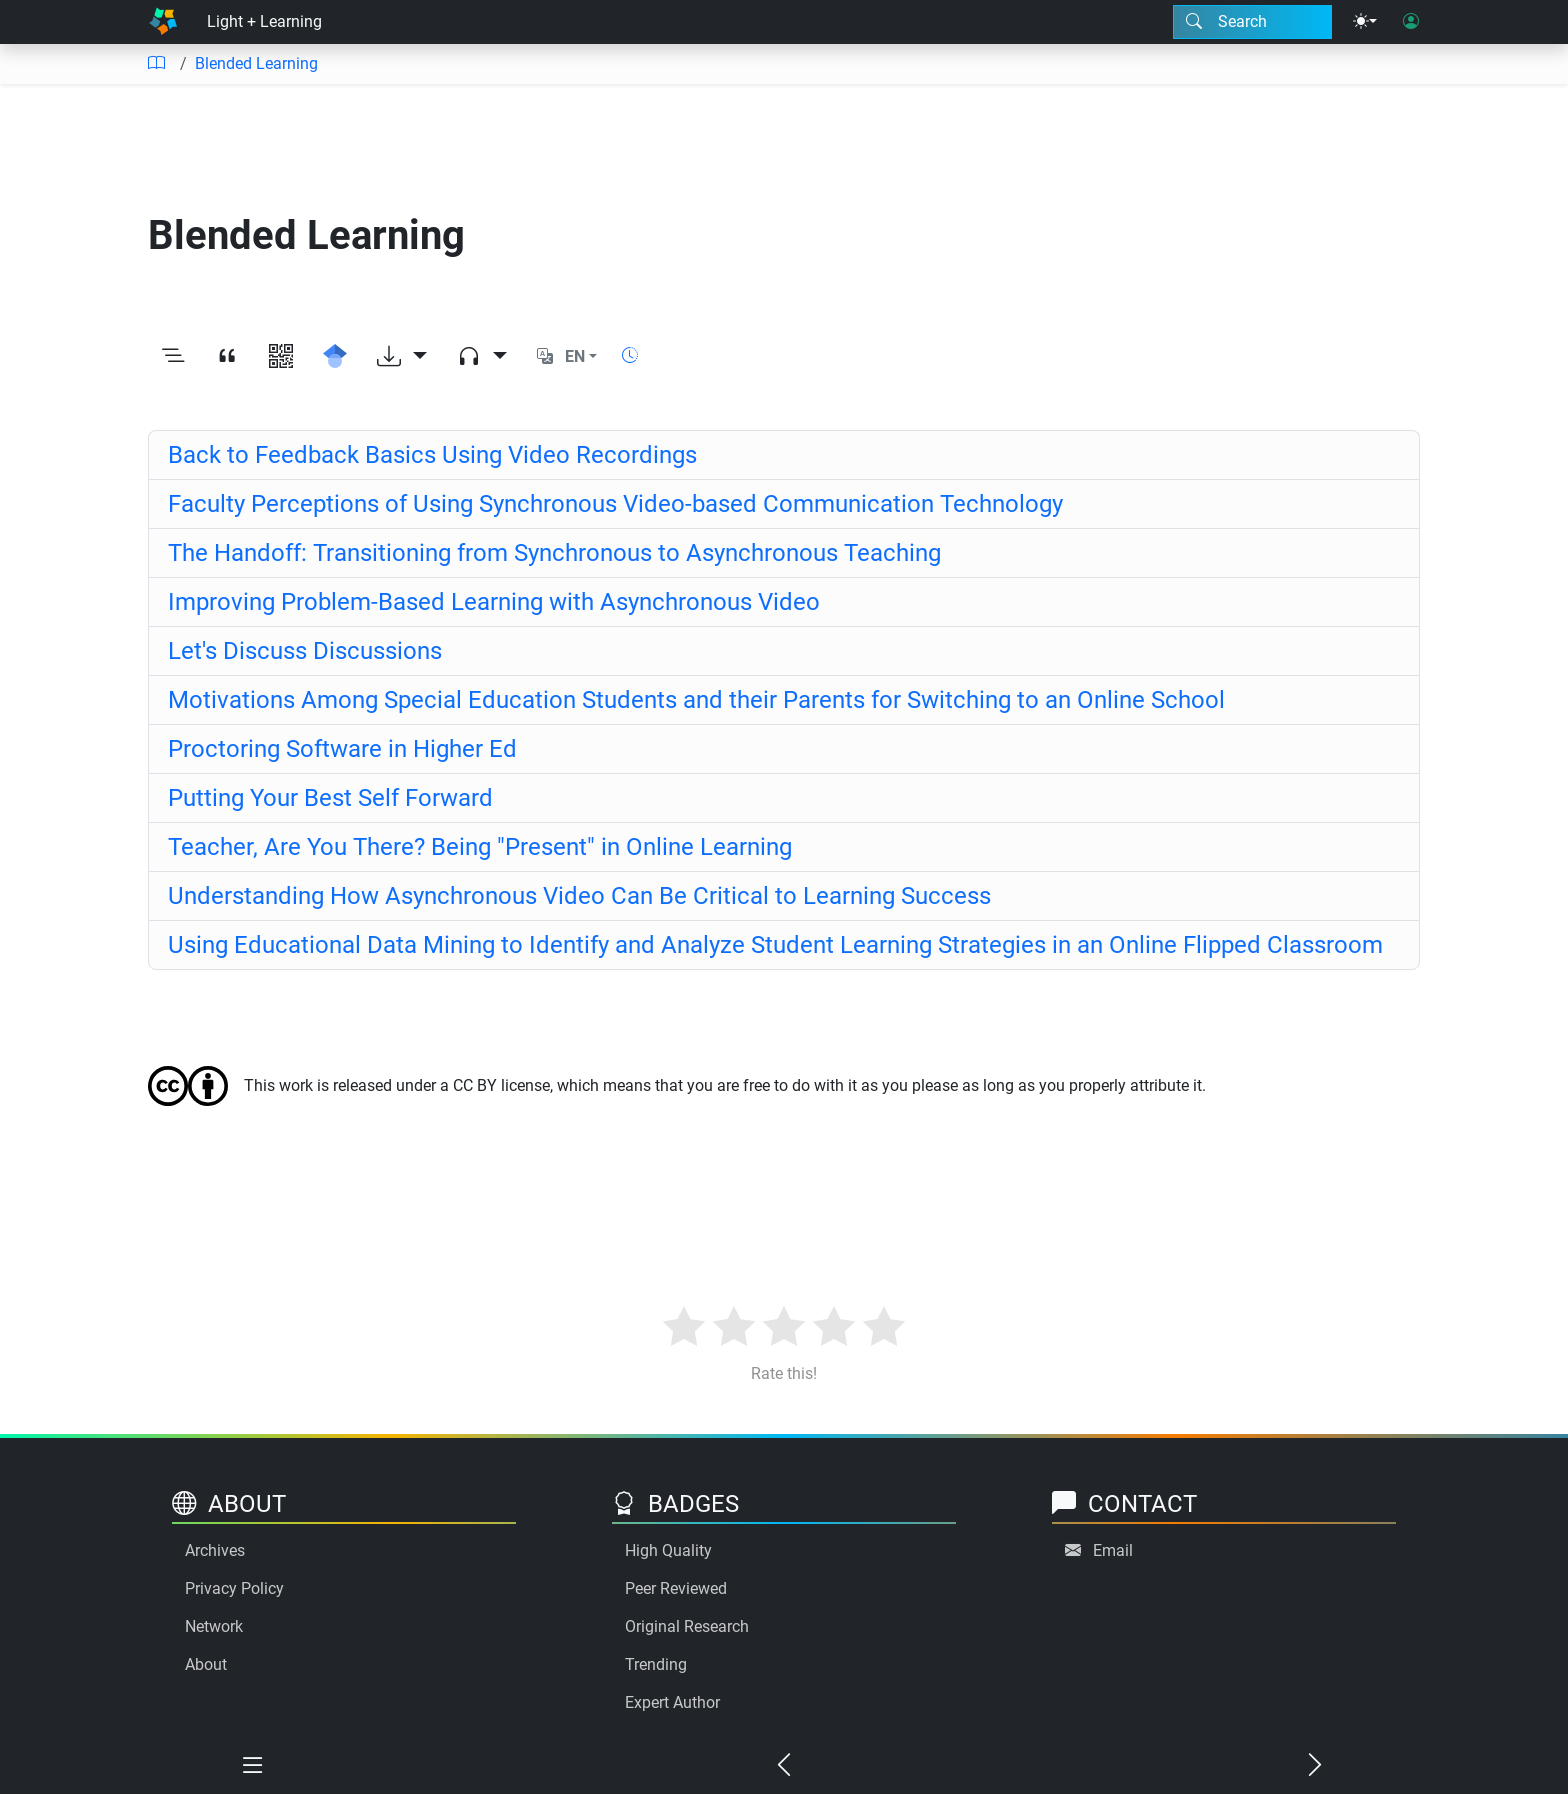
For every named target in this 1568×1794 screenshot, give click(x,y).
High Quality (668, 1550)
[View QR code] (281, 357)
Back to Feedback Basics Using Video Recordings (432, 455)
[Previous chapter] (784, 1766)
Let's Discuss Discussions (305, 651)
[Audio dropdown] (482, 357)
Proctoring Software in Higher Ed (342, 749)
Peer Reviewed (676, 1588)
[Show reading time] (630, 355)
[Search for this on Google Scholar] (335, 357)
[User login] (1411, 22)
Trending (656, 1664)
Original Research (687, 1626)
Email (1113, 1550)
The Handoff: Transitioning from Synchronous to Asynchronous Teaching (554, 553)
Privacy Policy (234, 1588)
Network (214, 1626)
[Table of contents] (156, 64)
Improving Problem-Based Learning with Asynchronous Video (494, 602)
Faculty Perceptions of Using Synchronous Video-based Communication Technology (615, 504)
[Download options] (402, 357)
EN (575, 356)
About (206, 1664)
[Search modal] (1252, 22)
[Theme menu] (1365, 22)
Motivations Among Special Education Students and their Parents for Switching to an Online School (696, 700)
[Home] (163, 22)
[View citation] (227, 357)
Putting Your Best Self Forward (330, 798)
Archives (215, 1550)
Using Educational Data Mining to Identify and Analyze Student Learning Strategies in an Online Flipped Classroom (775, 945)
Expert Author (672, 1702)
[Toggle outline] (173, 357)
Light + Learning (264, 21)
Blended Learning (256, 63)
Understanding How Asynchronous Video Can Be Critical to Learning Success (579, 896)
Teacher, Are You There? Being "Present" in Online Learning (480, 847)
